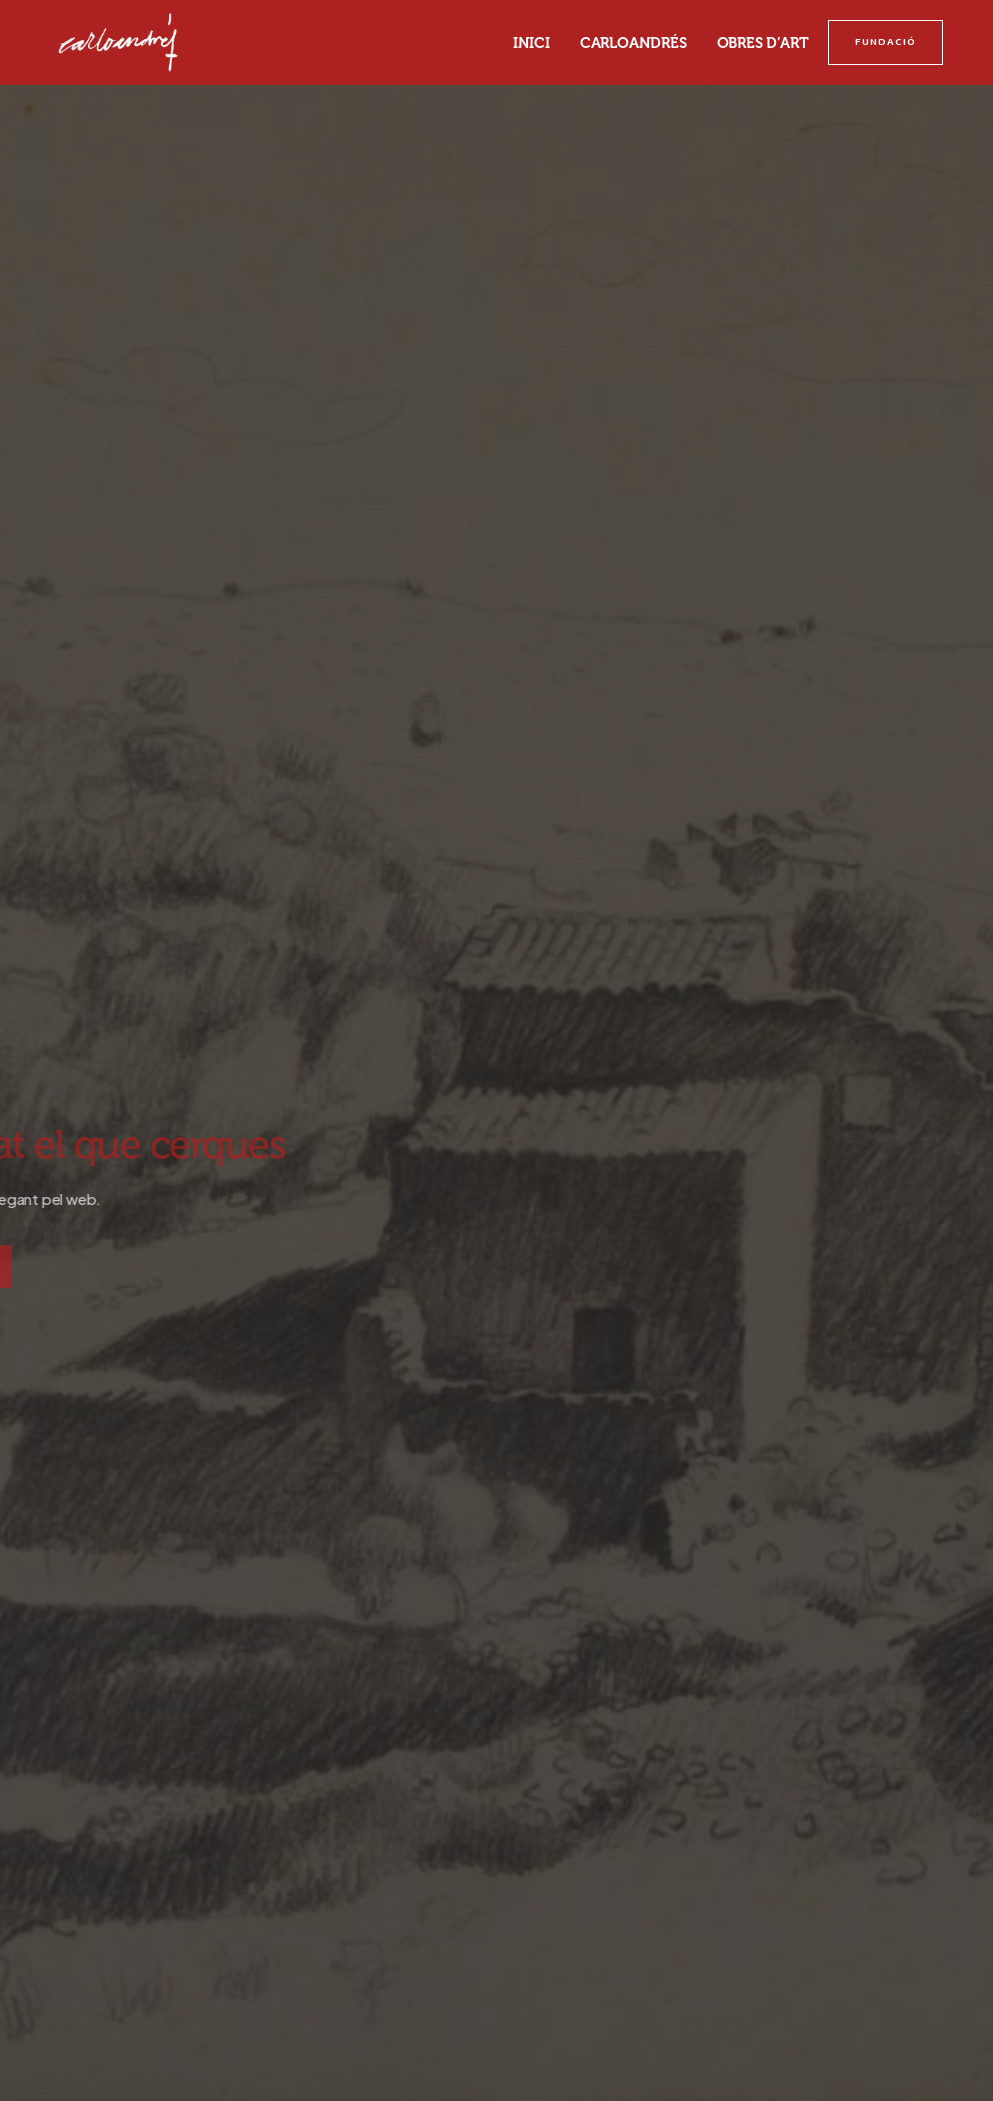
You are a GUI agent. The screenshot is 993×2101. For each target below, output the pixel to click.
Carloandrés (633, 43)
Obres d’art (763, 43)
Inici (531, 43)
